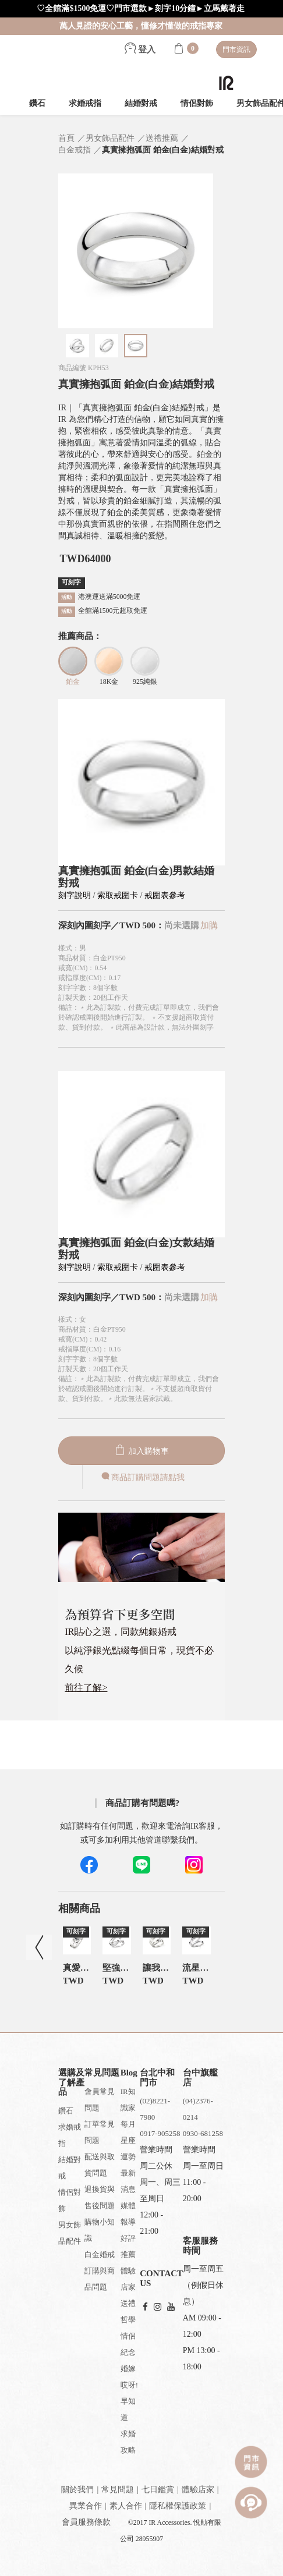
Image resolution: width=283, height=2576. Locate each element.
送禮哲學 (128, 2311)
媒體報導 (128, 2213)
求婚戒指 (85, 103)
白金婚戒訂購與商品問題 (99, 2270)
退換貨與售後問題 (99, 2197)
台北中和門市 (157, 2077)
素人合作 (125, 2506)
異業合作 (85, 2506)
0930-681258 (203, 2133)
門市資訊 (236, 49)
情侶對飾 (197, 103)
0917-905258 (160, 2133)
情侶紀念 (128, 2344)
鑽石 (37, 103)
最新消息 (128, 2181)
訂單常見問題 (99, 2132)
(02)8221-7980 (155, 2108)
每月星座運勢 (128, 2140)
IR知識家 (128, 2099)
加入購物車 (141, 1451)
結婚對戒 (141, 103)
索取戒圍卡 (118, 895)
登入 (140, 49)
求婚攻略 (128, 2441)
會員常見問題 (99, 2099)
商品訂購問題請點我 (142, 1477)
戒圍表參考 (164, 895)
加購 (209, 925)
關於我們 (77, 2489)
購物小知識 (99, 2230)
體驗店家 (128, 2278)
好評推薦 (128, 2246)
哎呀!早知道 (129, 2401)
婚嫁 (128, 2368)
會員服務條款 (86, 2522)
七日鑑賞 (158, 2489)
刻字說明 (74, 895)
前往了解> (86, 1688)
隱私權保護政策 (177, 2506)
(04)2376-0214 (198, 2108)
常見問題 (117, 2489)
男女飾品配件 (69, 2232)
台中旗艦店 (200, 2077)
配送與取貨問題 (99, 2164)
